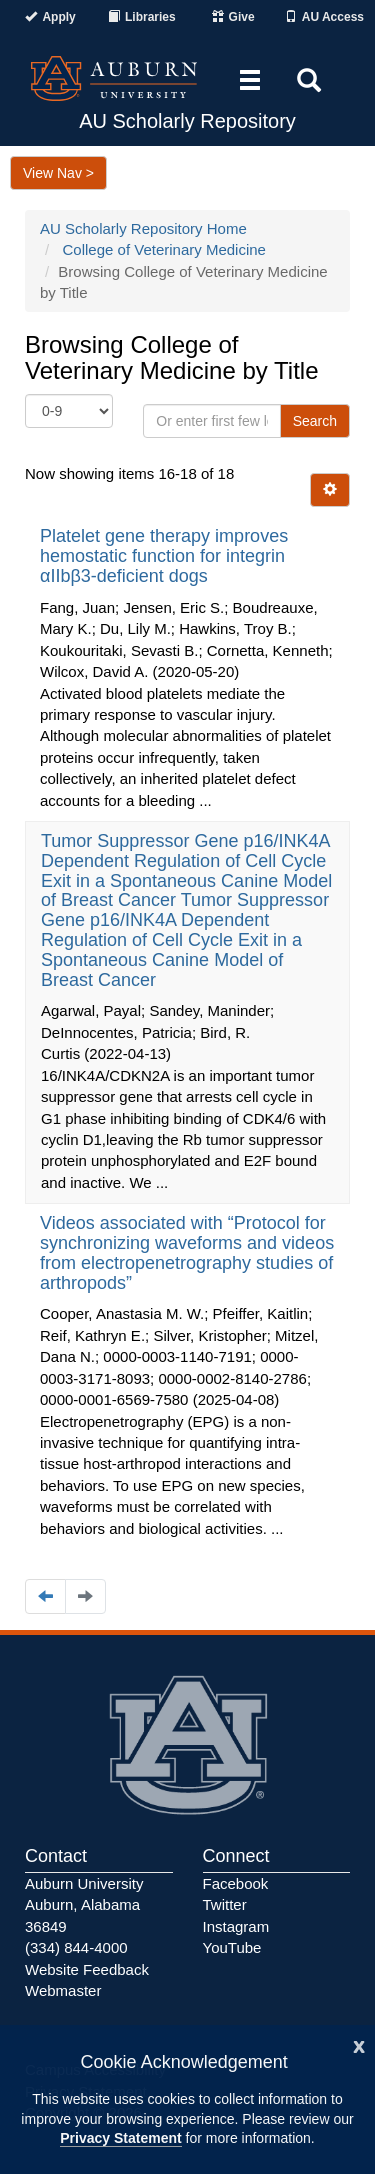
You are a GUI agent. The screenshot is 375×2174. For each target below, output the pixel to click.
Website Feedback (87, 1969)
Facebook (236, 1883)
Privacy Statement (120, 2138)
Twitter (225, 1904)
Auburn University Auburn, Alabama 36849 (84, 1905)
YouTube (232, 1947)
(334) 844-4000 (76, 1947)
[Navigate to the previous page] (45, 1596)
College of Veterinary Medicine (164, 249)
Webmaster (63, 1990)
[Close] (359, 2044)
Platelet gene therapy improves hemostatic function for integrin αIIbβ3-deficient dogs (164, 556)
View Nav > (58, 173)
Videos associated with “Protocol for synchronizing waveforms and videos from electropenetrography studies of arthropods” (187, 1252)
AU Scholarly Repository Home (143, 228)
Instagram (236, 1926)
